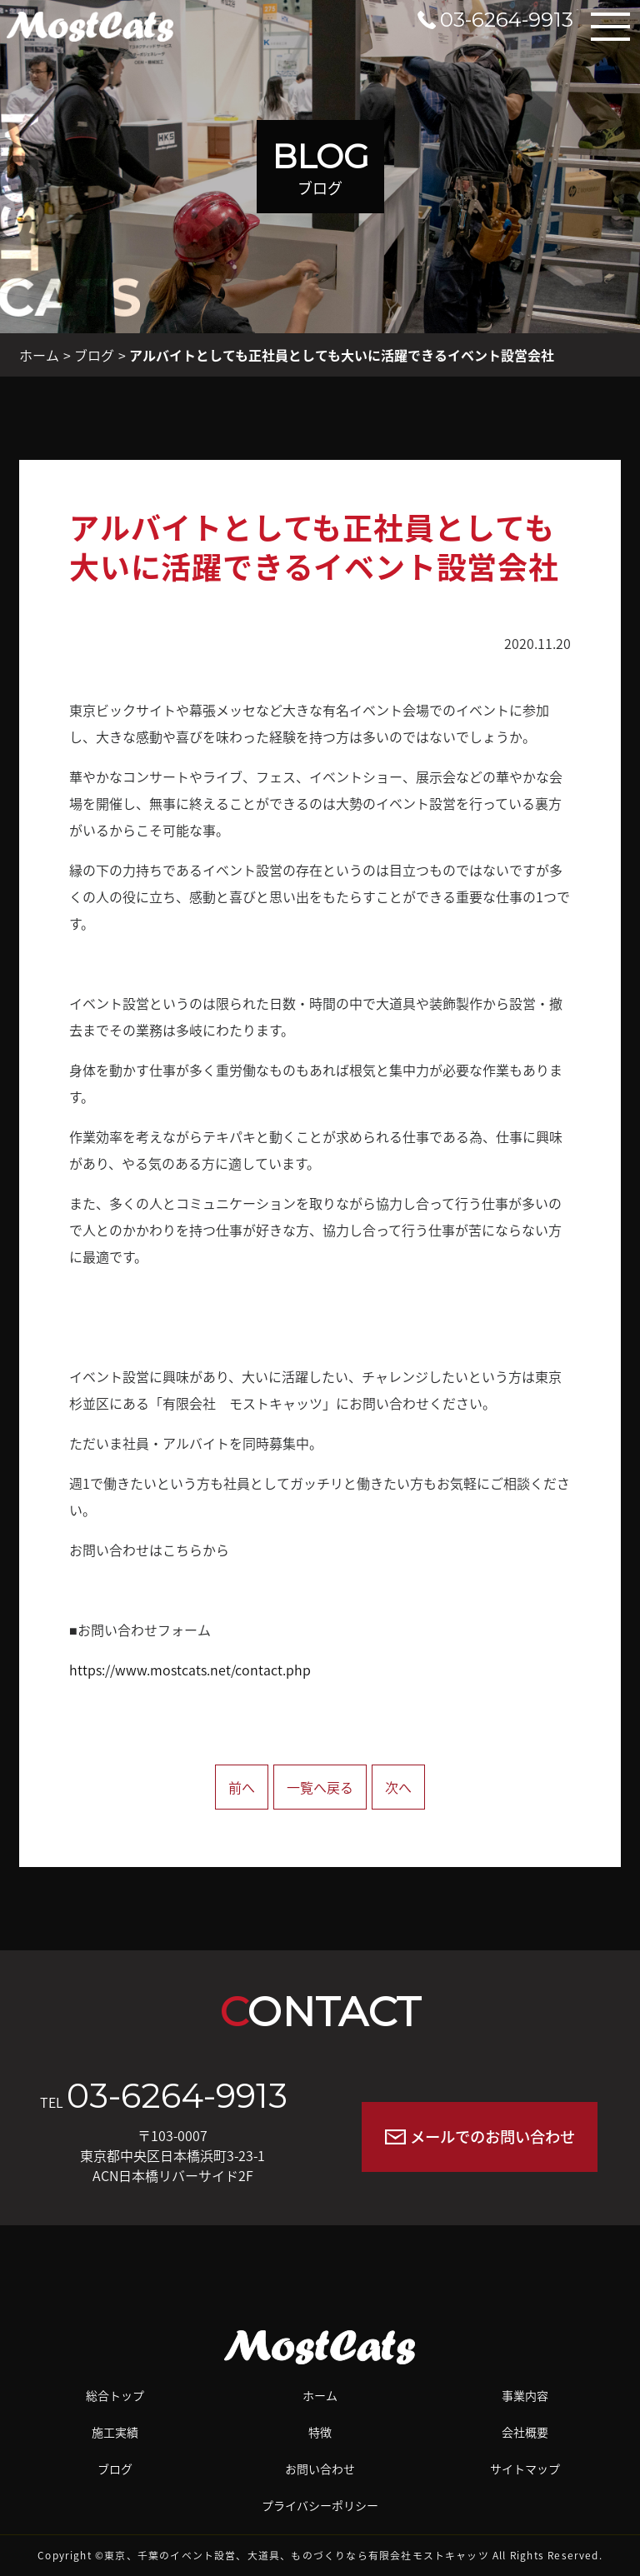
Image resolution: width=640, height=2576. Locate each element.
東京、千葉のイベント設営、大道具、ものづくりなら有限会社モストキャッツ (296, 2555)
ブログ (94, 355)
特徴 (320, 2432)
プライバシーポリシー (320, 2505)
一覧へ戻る (320, 1787)
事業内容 (525, 2395)
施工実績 (115, 2432)
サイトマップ (525, 2468)
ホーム (39, 355)
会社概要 (525, 2432)
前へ (241, 1787)
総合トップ (115, 2395)
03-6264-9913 (177, 2095)
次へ (398, 1787)
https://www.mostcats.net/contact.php (190, 1670)
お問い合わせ (320, 2468)
